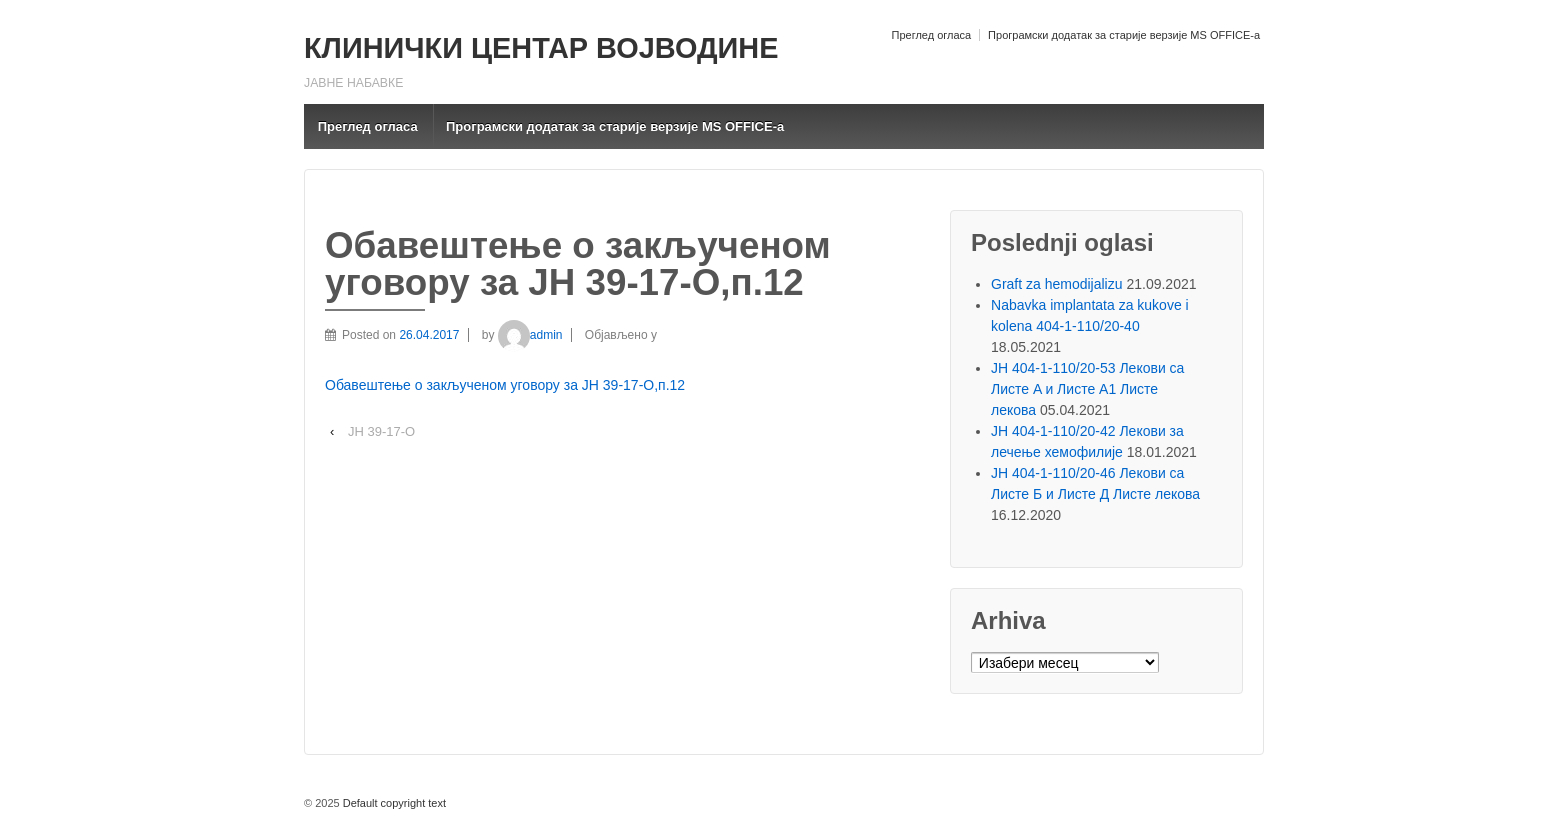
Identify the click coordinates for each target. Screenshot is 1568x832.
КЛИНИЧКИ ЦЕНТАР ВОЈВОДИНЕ (541, 48)
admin (530, 335)
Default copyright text (393, 803)
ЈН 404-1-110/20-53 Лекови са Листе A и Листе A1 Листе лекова (1087, 389)
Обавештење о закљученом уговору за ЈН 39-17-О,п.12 (505, 385)
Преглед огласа (931, 35)
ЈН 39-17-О (381, 431)
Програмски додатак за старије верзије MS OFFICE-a (1124, 35)
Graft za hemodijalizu (1057, 284)
